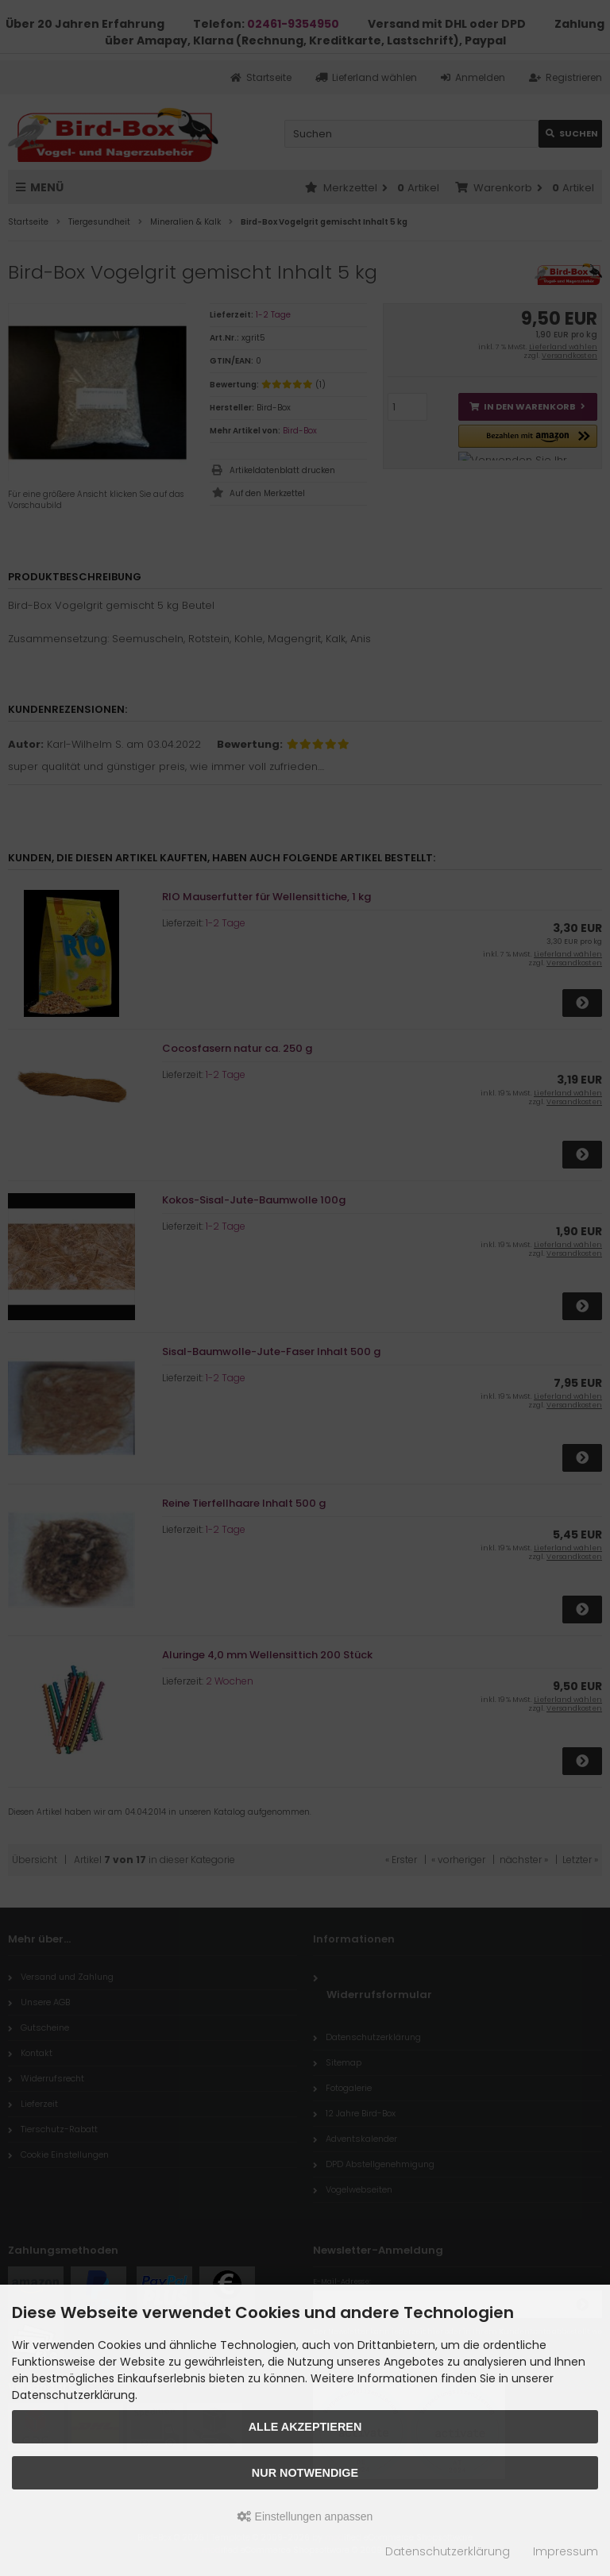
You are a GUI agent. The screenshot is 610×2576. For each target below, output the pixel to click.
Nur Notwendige (305, 2472)
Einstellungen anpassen (305, 2516)
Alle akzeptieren (305, 2426)
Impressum (565, 2551)
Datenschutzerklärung (447, 2551)
